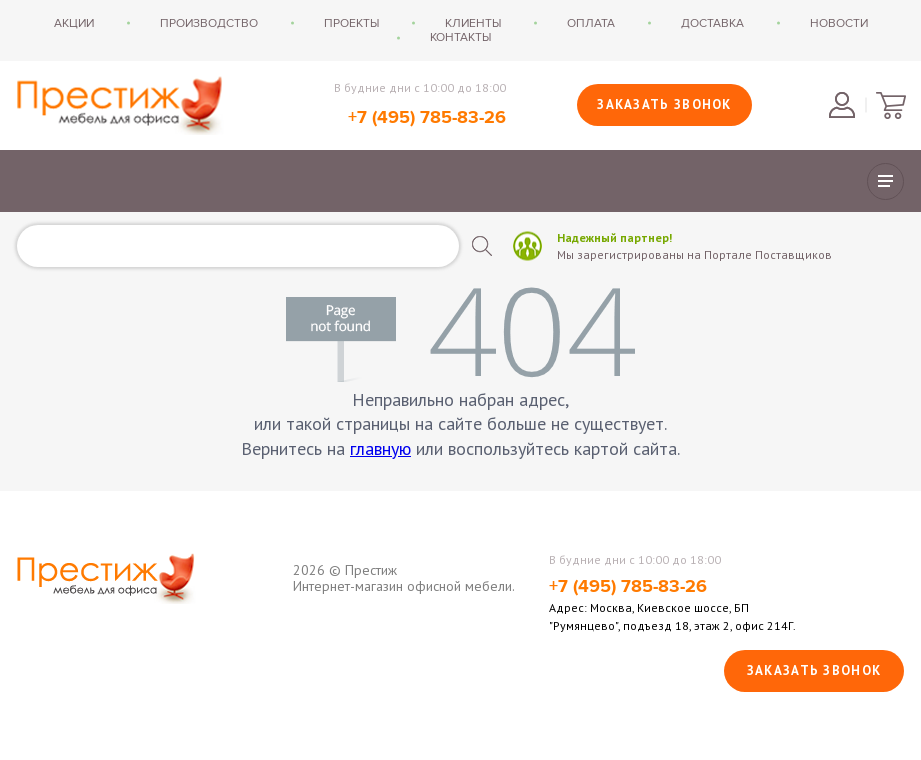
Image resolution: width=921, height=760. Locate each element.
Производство (209, 23)
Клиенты (473, 23)
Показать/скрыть (885, 181)
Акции (74, 23)
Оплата (591, 23)
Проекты (351, 23)
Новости (839, 23)
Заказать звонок (664, 104)
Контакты (460, 37)
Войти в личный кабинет (842, 105)
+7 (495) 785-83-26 (427, 118)
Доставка (712, 23)
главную (380, 448)
